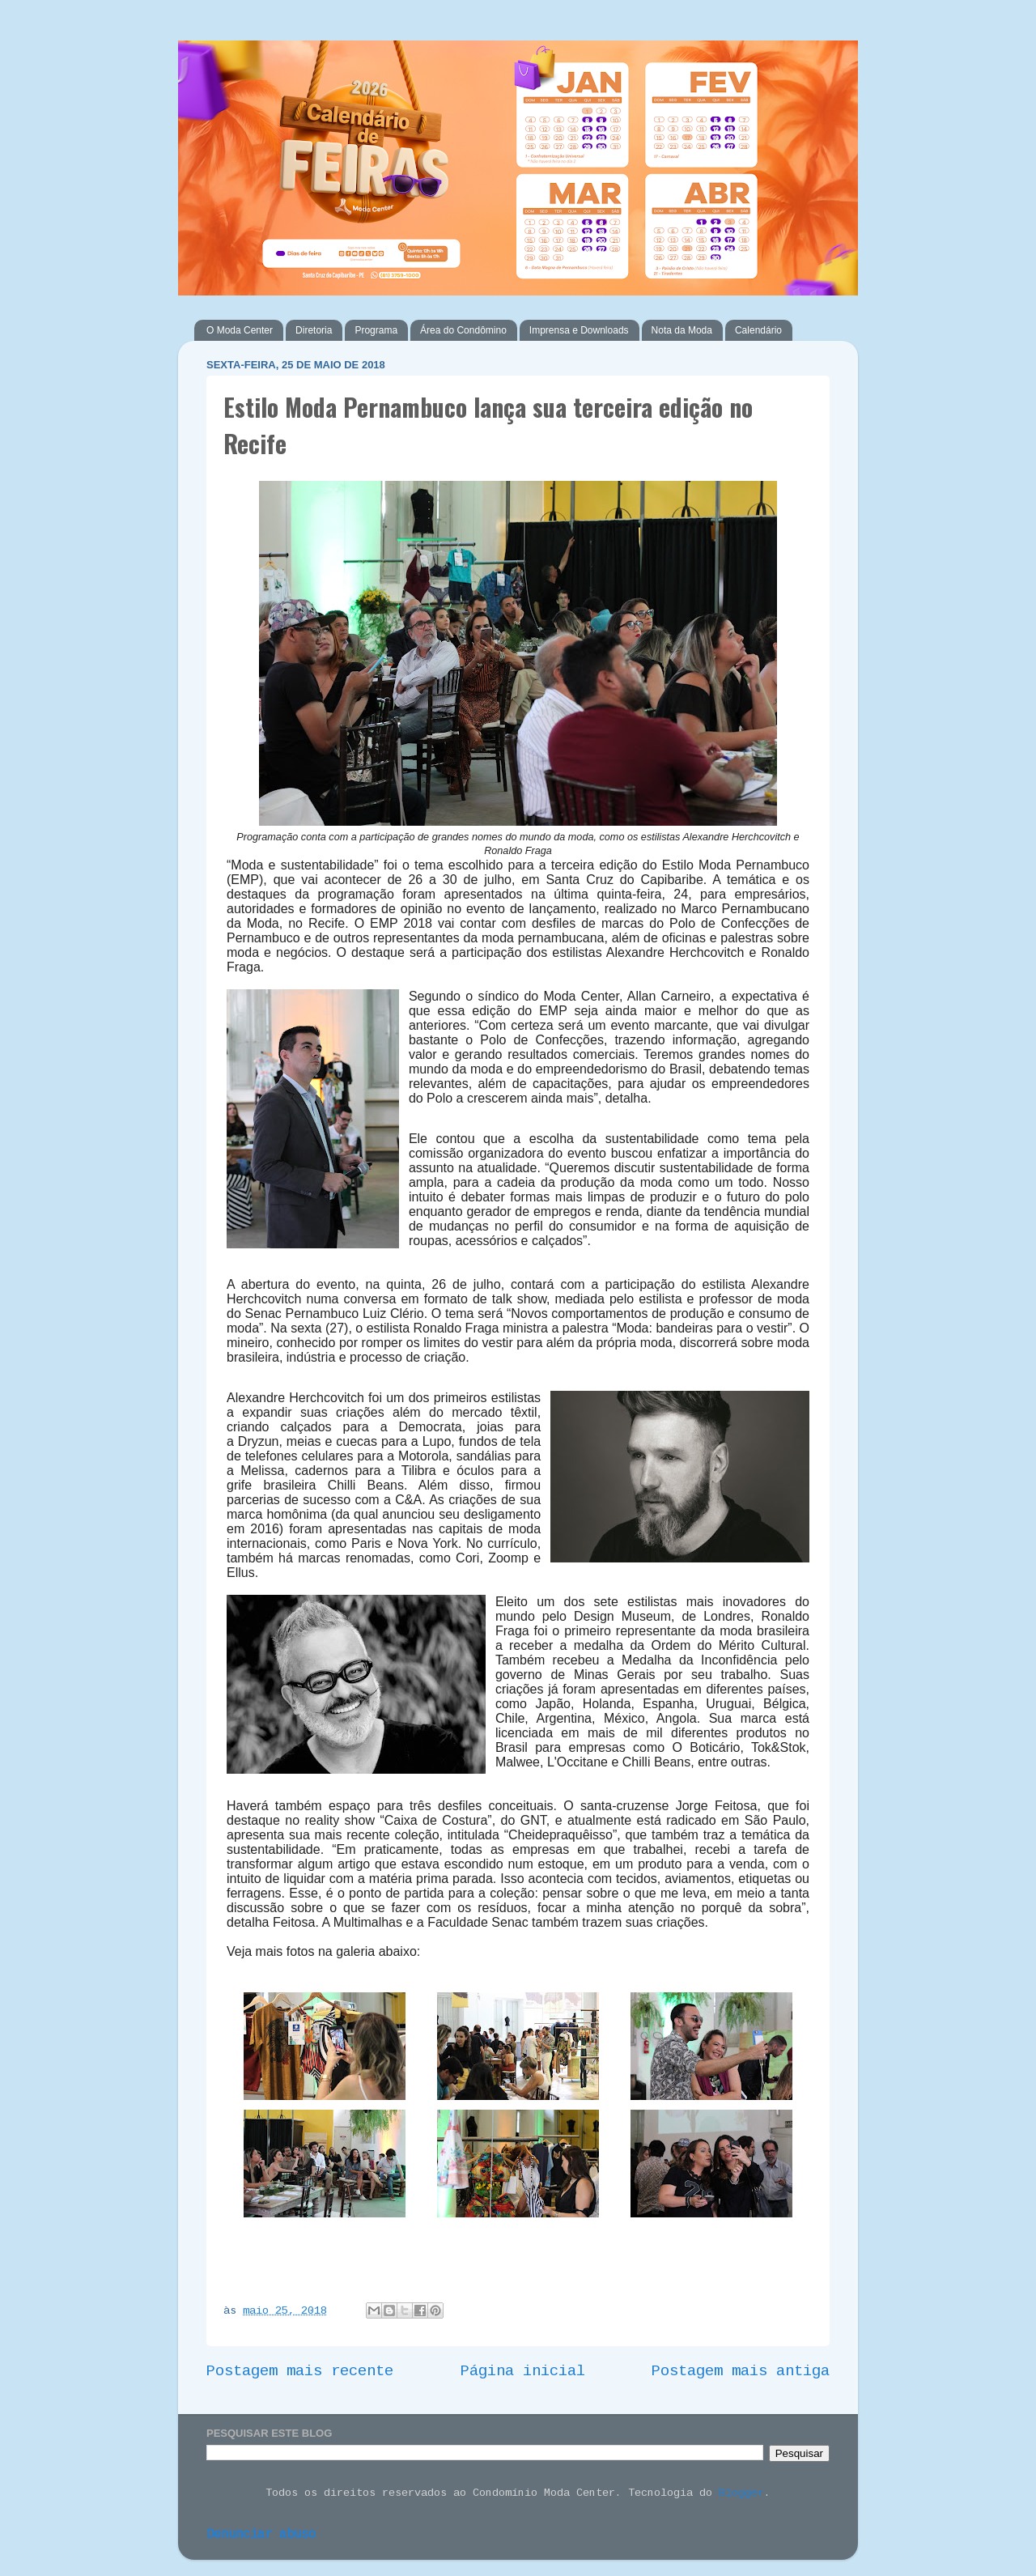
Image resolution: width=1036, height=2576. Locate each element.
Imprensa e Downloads (579, 330)
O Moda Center (239, 330)
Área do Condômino (463, 330)
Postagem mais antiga (741, 2371)
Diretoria (313, 330)
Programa (376, 330)
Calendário (758, 330)
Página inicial (523, 2371)
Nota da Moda (682, 330)
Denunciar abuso (261, 2534)
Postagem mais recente (299, 2371)
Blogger (741, 2493)
